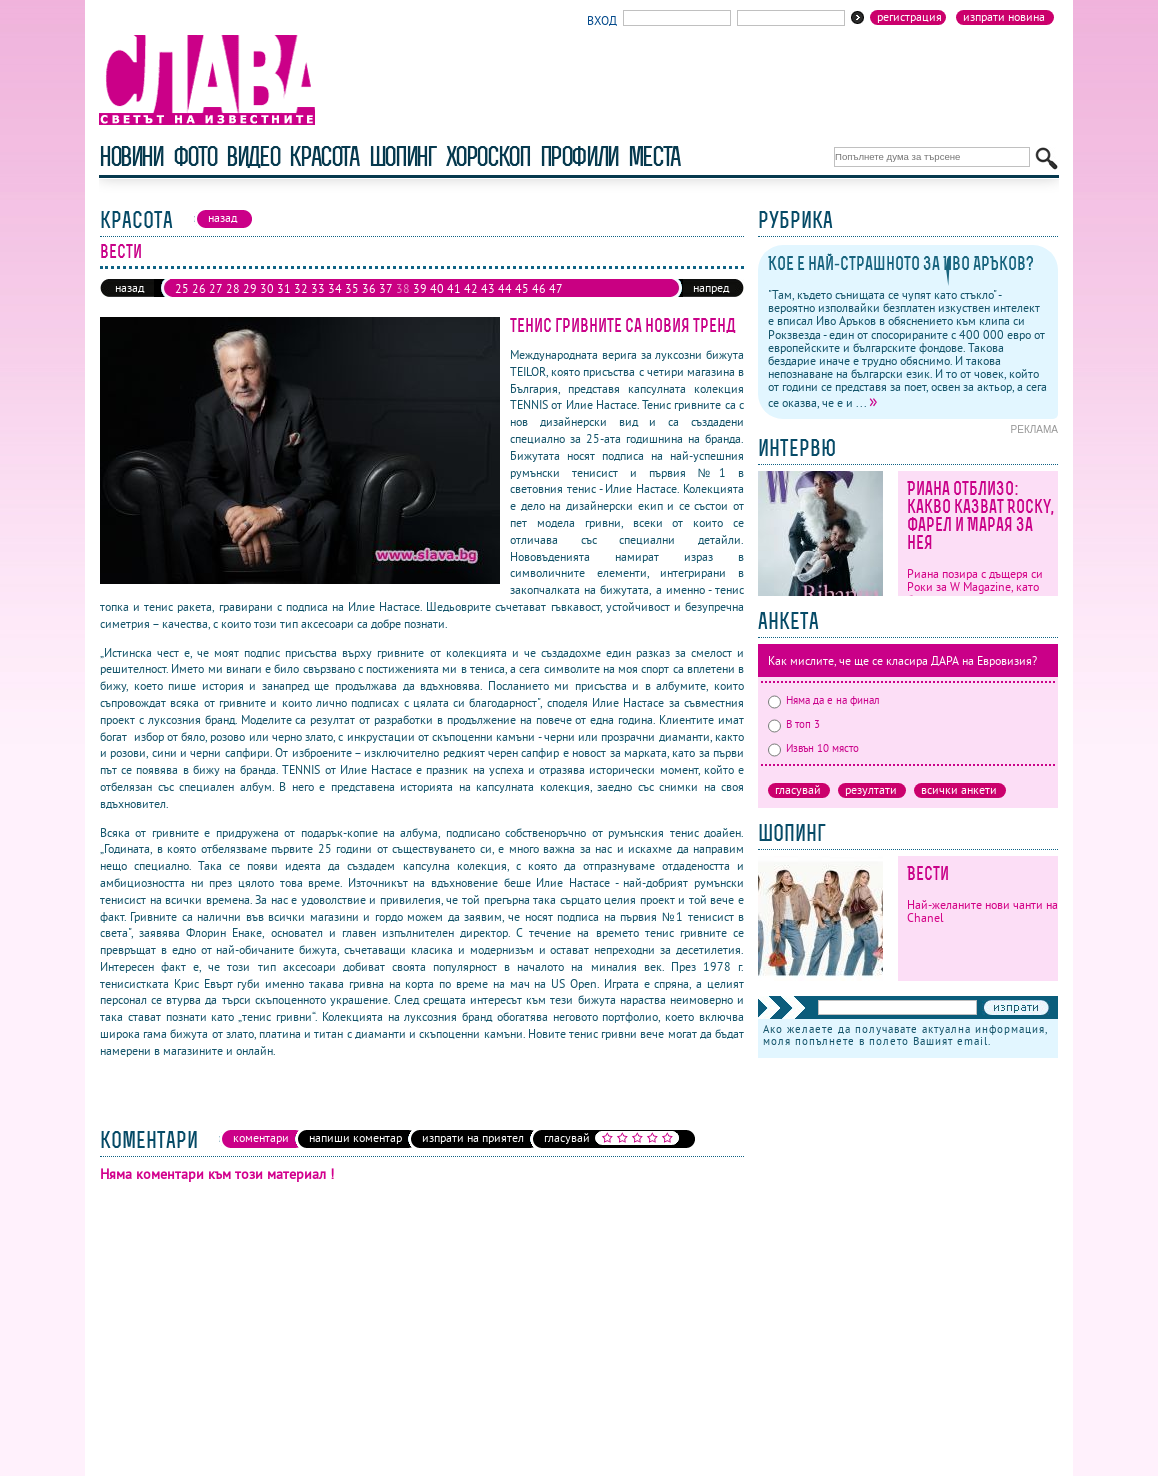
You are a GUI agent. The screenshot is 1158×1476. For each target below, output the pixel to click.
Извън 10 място (813, 748)
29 (250, 288)
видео (252, 156)
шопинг (402, 156)
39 (420, 288)
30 (267, 288)
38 (403, 288)
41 (454, 288)
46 (539, 288)
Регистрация (909, 17)
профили (579, 156)
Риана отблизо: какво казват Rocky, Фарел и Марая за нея (980, 515)
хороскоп (488, 156)
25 (182, 288)
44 (505, 288)
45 (522, 288)
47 (556, 288)
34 (335, 288)
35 (352, 288)
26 (199, 288)
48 (182, 304)
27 (216, 288)
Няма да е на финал (824, 700)
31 (284, 288)
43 (488, 288)
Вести (928, 873)
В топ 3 (794, 724)
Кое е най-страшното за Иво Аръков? (901, 263)
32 (301, 288)
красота (323, 156)
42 (471, 288)
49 (199, 304)
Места (654, 156)
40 (437, 288)
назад (129, 287)
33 (318, 288)
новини (131, 156)
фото (195, 156)
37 (386, 288)
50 (216, 304)
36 (369, 288)
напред (711, 287)
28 (233, 288)
